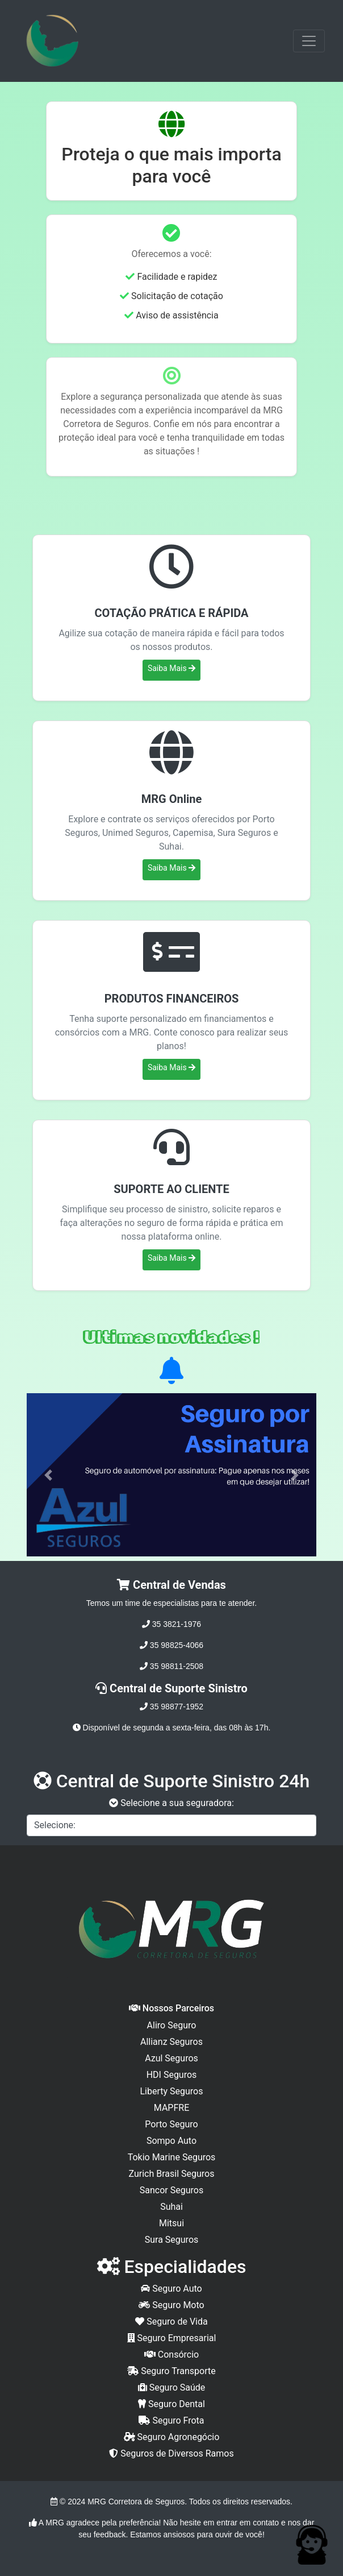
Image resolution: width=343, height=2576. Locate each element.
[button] (48, 1474)
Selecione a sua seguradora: (171, 1803)
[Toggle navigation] (309, 41)
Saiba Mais (171, 668)
